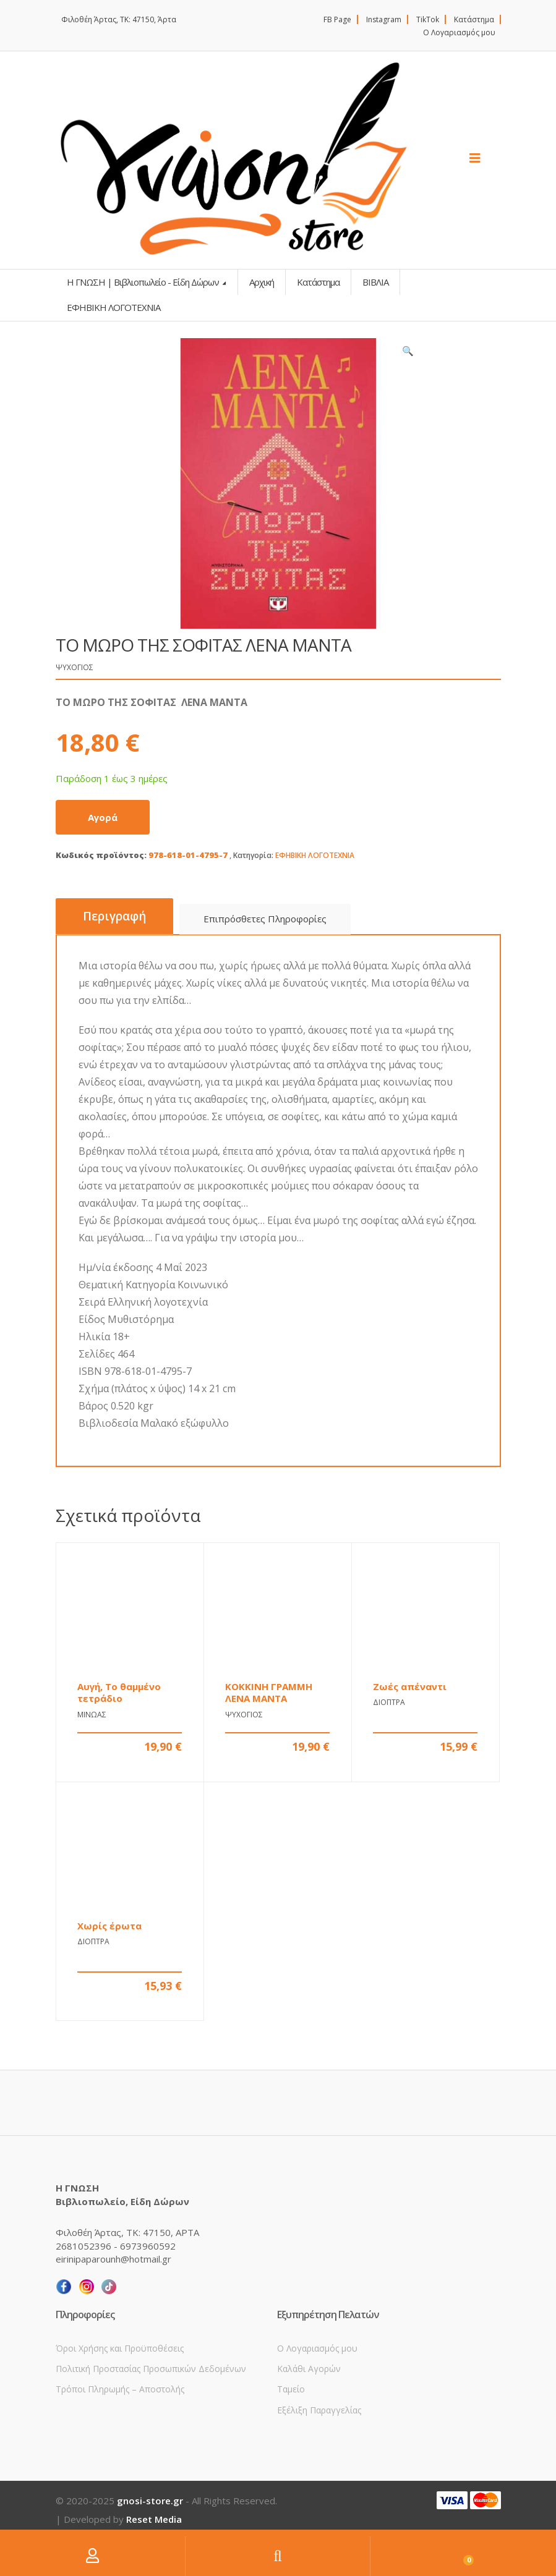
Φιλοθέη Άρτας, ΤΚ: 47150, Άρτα (118, 19)
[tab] (114, 916)
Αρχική (261, 282)
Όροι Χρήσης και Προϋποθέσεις (120, 2348)
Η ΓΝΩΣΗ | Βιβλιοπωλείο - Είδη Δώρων (144, 282)
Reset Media (154, 2519)
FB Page (337, 19)
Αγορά (103, 817)
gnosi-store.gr (150, 2500)
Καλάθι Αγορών (309, 2368)
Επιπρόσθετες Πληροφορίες (265, 918)
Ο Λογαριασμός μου (459, 32)
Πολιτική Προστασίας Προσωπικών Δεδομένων (151, 2368)
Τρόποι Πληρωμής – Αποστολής (120, 2389)
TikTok (427, 19)
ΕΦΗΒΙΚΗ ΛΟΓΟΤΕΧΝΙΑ (314, 855)
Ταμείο (291, 2389)
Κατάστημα (474, 19)
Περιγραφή (114, 916)
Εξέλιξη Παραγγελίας (319, 2410)
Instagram (383, 19)
